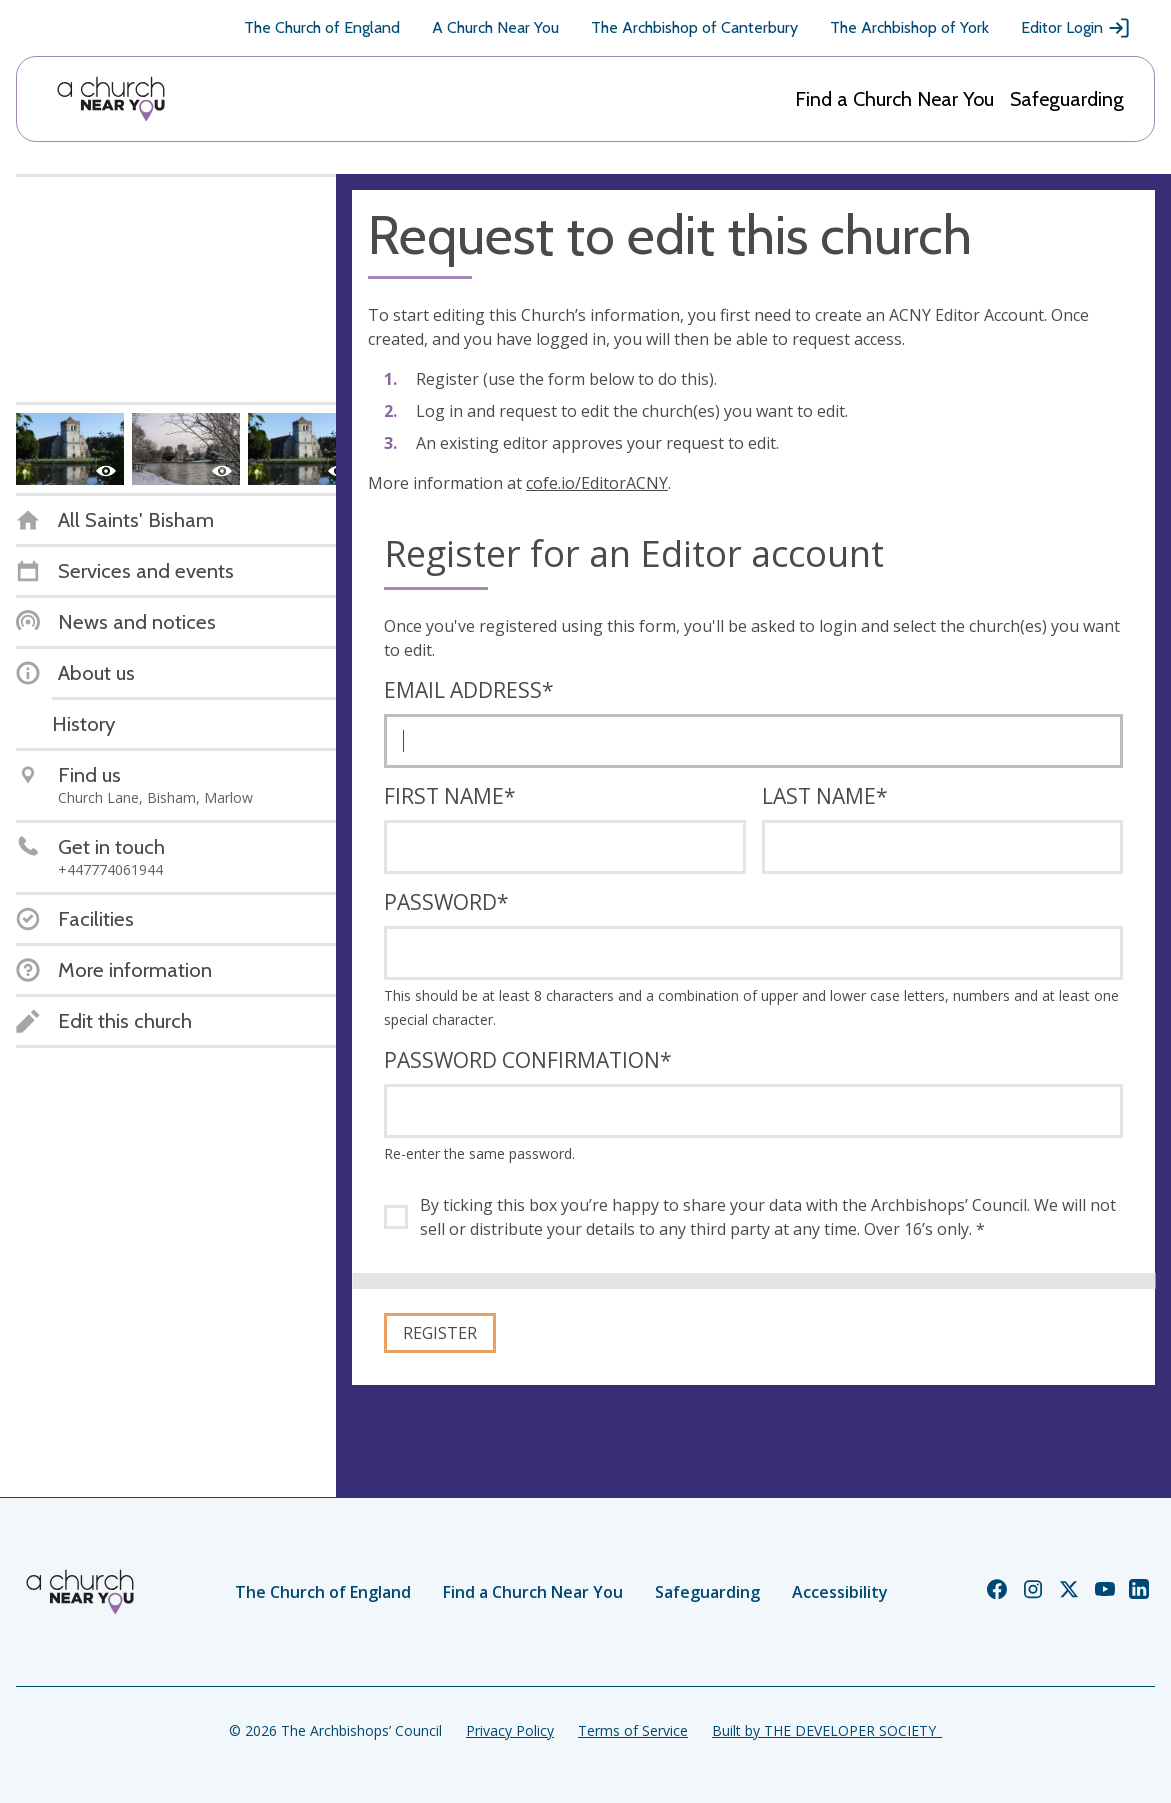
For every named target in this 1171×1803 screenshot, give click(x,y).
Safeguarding (1067, 99)
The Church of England (322, 27)
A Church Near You (495, 27)
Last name (825, 796)
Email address (469, 690)
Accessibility (840, 1592)
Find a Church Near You (894, 99)
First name (450, 796)
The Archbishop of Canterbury (694, 27)
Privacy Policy (510, 1730)
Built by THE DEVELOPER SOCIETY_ (827, 1730)
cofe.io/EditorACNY (597, 483)
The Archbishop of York (909, 27)
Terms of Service (633, 1730)
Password (446, 902)
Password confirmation (528, 1060)
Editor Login (1076, 28)
